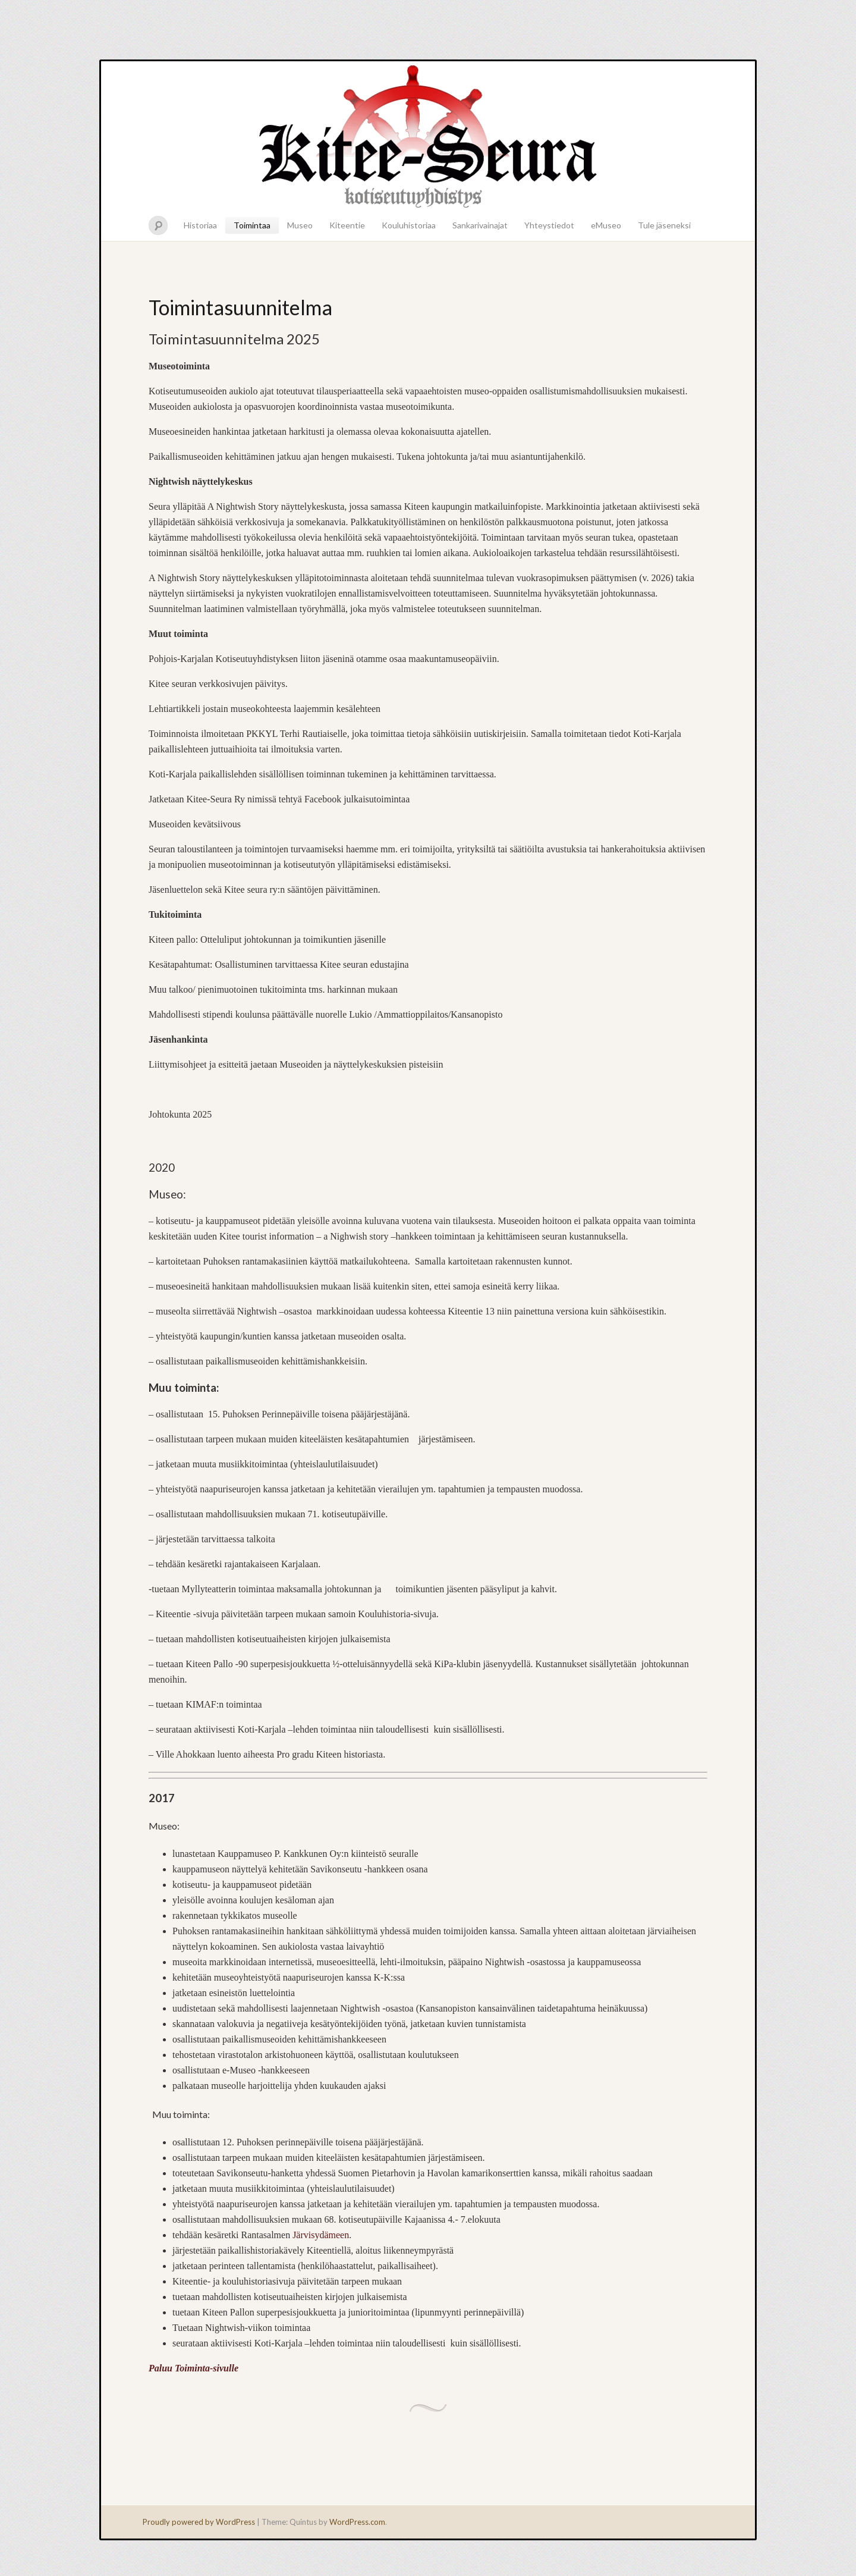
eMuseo (606, 225)
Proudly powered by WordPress (199, 2522)
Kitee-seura (428, 135)
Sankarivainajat (480, 225)
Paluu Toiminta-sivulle (193, 2368)
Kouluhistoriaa (409, 225)
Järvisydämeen (320, 2235)
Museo (300, 225)
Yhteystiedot (549, 225)
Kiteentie (347, 225)
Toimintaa (252, 225)
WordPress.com (357, 2522)
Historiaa (200, 225)
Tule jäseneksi (664, 225)
